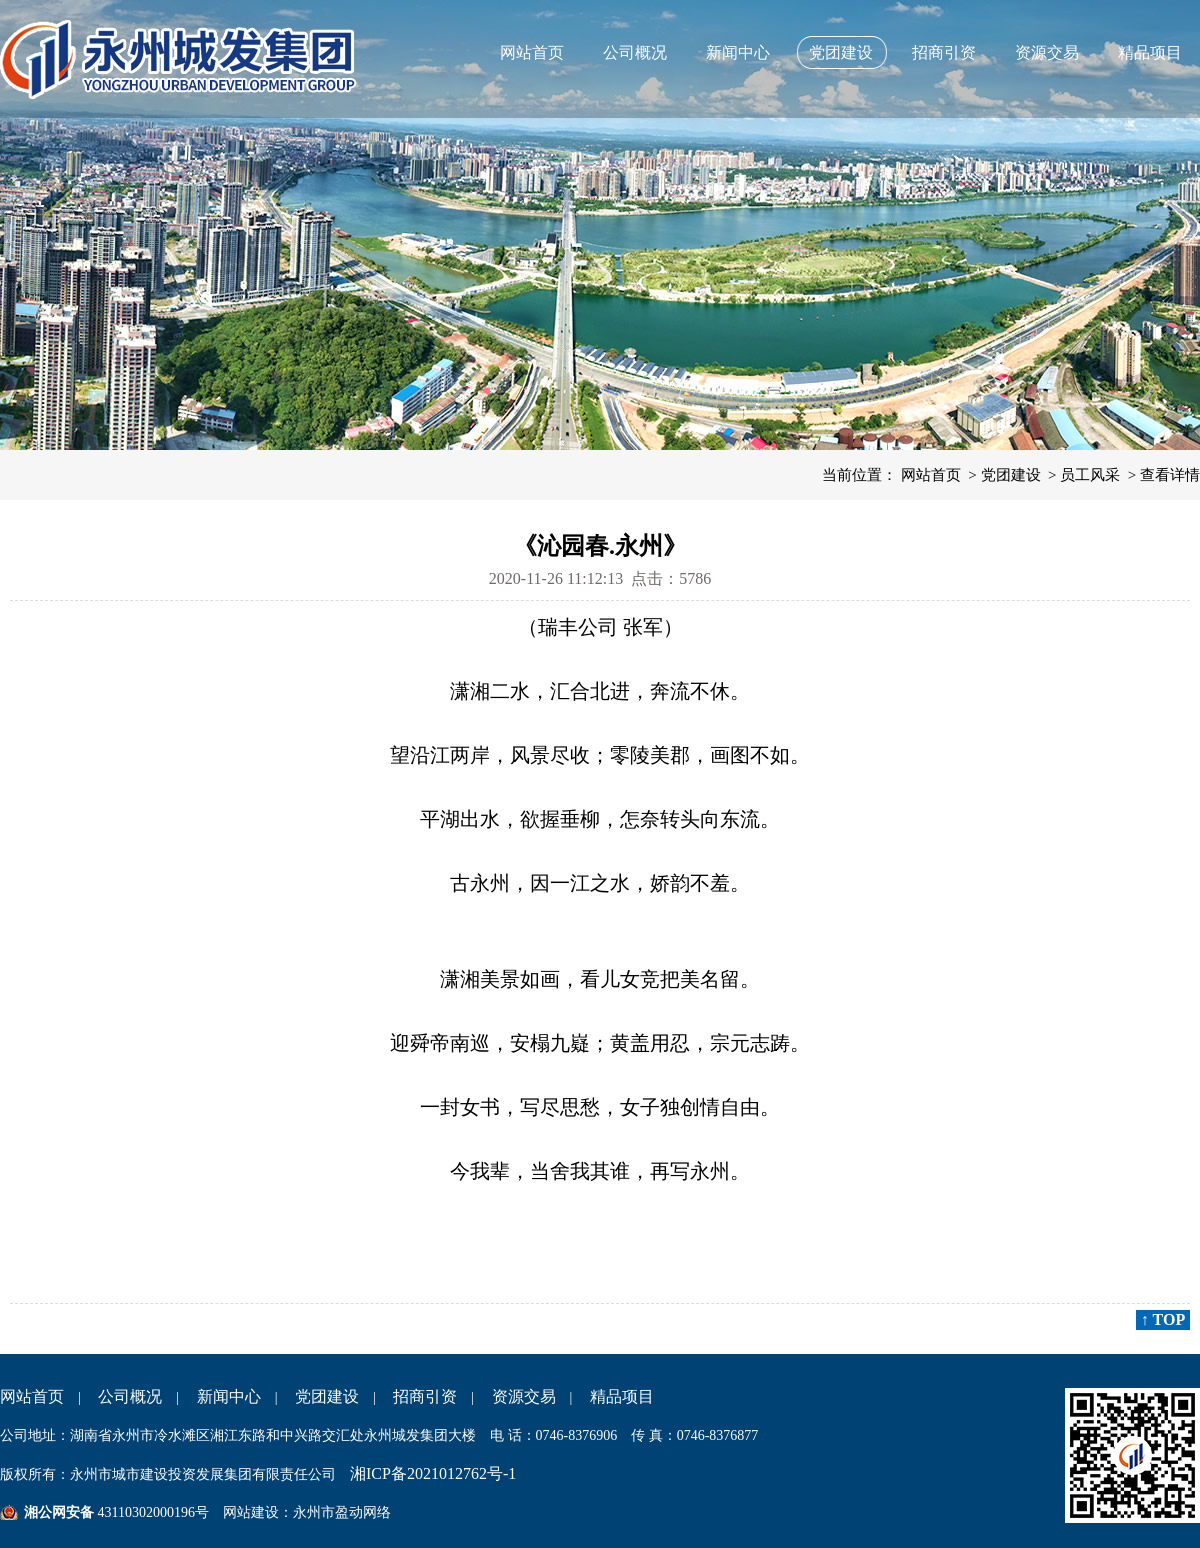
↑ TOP (1163, 1319)
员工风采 (1090, 475)
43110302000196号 (151, 1512)
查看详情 (1170, 475)
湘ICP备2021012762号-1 (433, 1473)
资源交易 (1047, 52)
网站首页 (532, 52)
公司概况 (635, 52)
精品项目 (1150, 52)
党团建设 (841, 52)
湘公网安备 (59, 1512)
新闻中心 (738, 52)
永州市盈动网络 (342, 1512)
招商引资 (944, 52)
